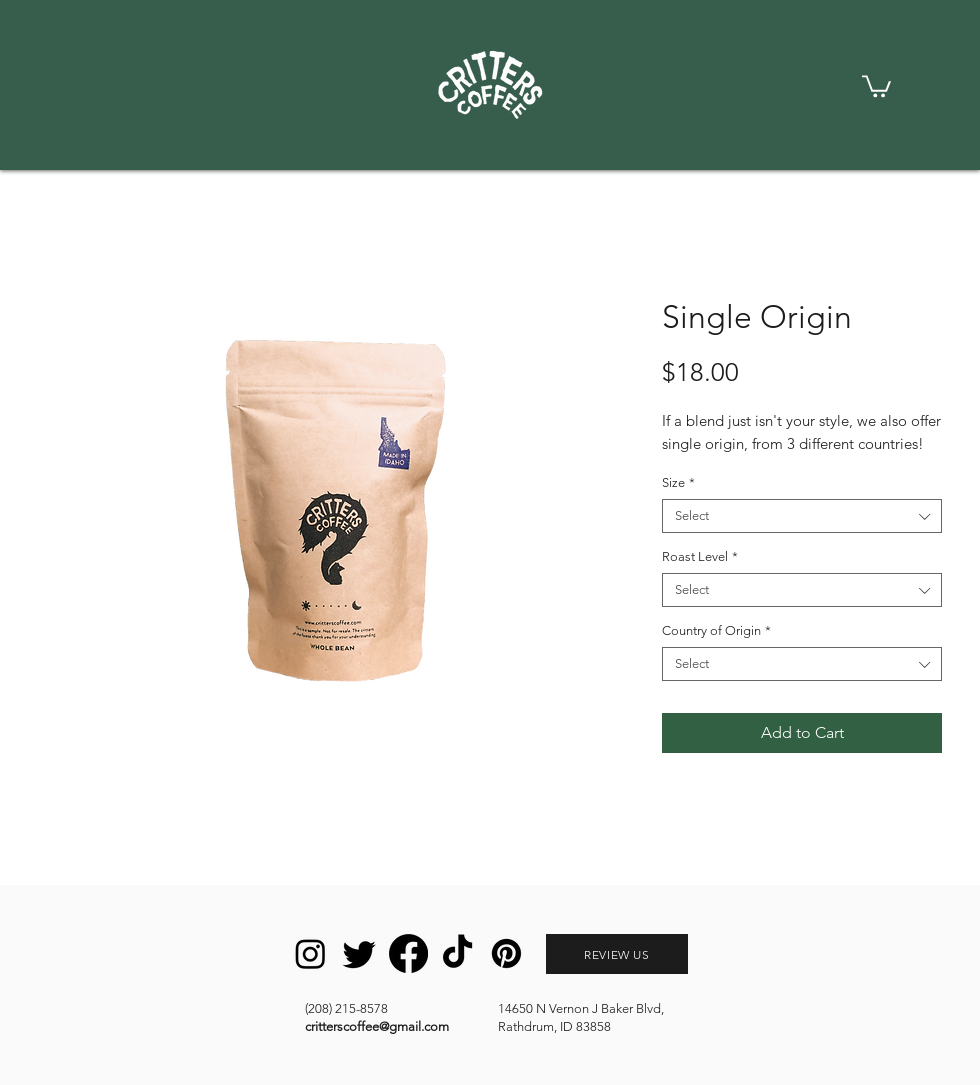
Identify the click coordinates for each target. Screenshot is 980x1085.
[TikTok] (457, 953)
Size (678, 482)
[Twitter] (359, 953)
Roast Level (700, 556)
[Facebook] (408, 953)
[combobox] (802, 516)
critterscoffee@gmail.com (377, 1026)
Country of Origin (716, 630)
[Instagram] (310, 953)
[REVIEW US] (617, 954)
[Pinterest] (506, 953)
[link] (876, 85)
